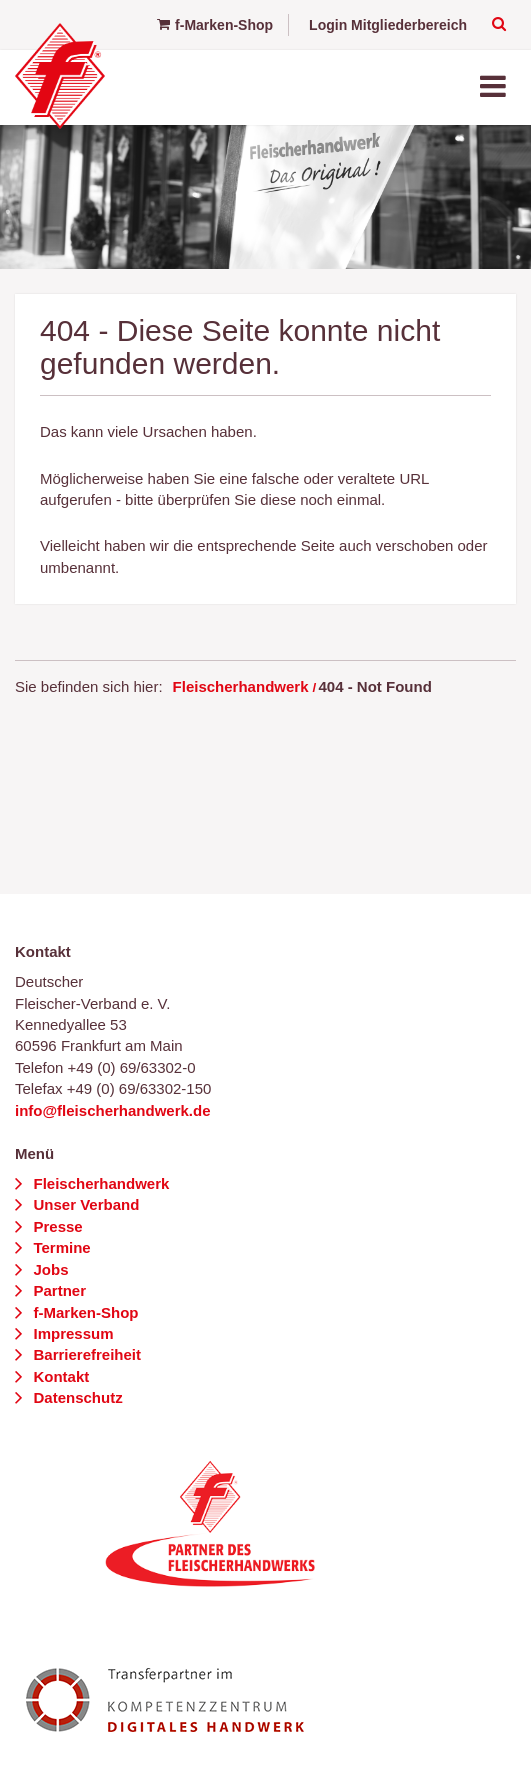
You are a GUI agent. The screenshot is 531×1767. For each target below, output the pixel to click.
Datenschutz (75, 1397)
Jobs (48, 1269)
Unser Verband (84, 1204)
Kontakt (59, 1376)
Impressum (71, 1333)
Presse (55, 1226)
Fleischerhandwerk (241, 686)
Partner (57, 1290)
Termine (59, 1247)
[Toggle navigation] (495, 87)
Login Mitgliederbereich (388, 25)
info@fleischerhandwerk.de (113, 1110)
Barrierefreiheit (85, 1354)
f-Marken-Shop (215, 25)
